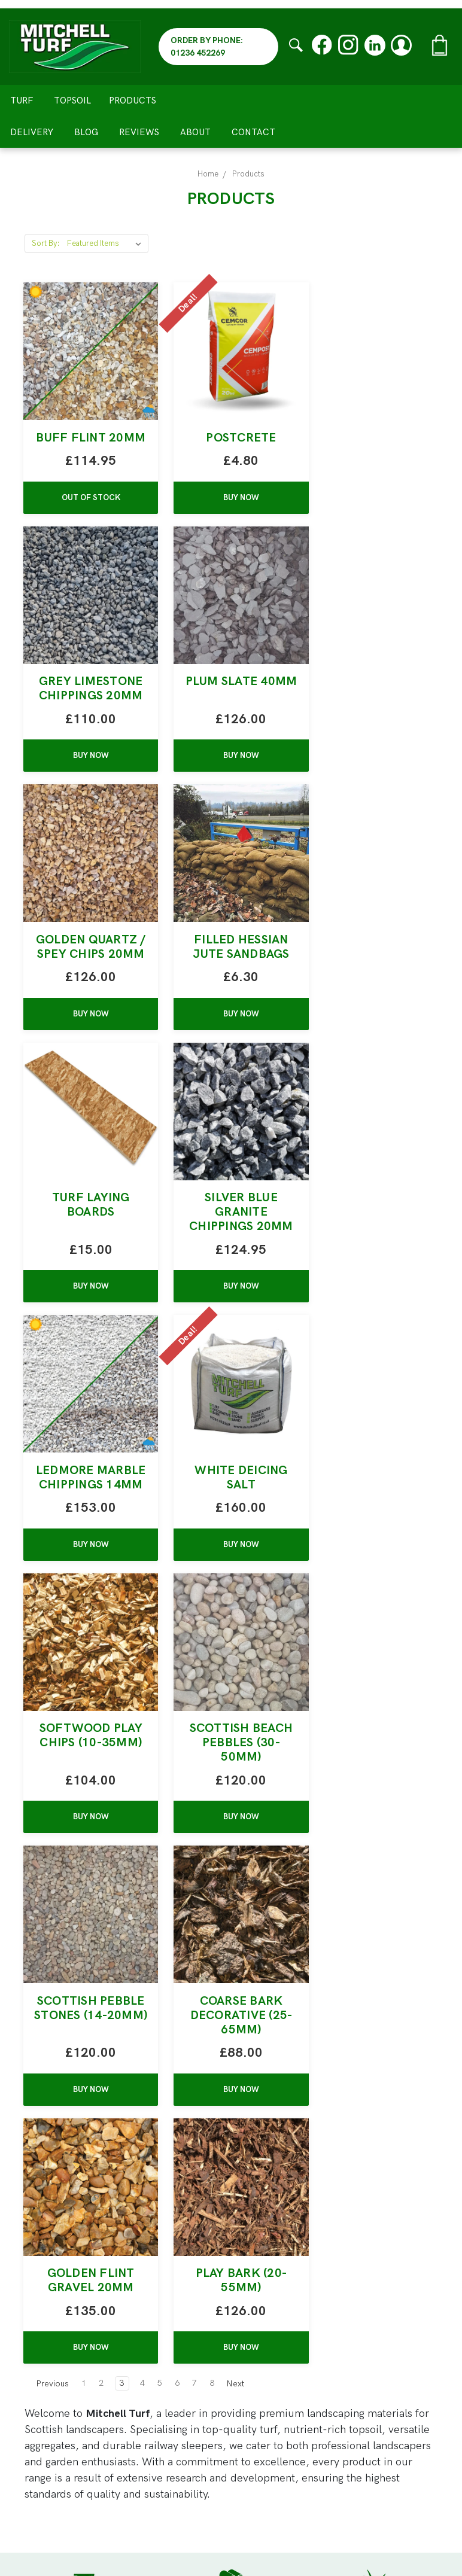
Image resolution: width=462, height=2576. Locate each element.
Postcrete (231, 438)
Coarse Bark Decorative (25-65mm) (231, 1527)
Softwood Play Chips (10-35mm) (231, 1248)
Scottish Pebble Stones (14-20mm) (87, 1527)
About (195, 132)
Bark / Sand (268, 2258)
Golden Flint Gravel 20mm (374, 1520)
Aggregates (266, 2242)
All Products (269, 2322)
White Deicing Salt (87, 1248)
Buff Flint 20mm (88, 445)
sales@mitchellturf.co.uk (86, 2377)
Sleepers (261, 2274)
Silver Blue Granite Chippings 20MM (231, 982)
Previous (47, 1896)
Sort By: (46, 243)
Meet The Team (278, 2393)
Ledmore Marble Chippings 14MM (375, 982)
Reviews (139, 132)
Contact (253, 132)
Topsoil (72, 100)
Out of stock (87, 512)
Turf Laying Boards (87, 975)
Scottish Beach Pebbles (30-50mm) (375, 1255)
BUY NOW (231, 512)
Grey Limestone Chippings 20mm (375, 445)
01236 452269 (94, 2393)
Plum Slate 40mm (87, 703)
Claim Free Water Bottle (298, 2377)
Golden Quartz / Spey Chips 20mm (230, 710)
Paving (255, 2306)
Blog (86, 132)
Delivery (31, 132)
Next (241, 1896)
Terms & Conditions (287, 2474)
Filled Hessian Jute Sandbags (374, 703)
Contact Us (266, 2506)
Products (137, 100)
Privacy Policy (273, 2458)
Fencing (259, 2290)
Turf (21, 100)
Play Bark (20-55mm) (87, 1793)
